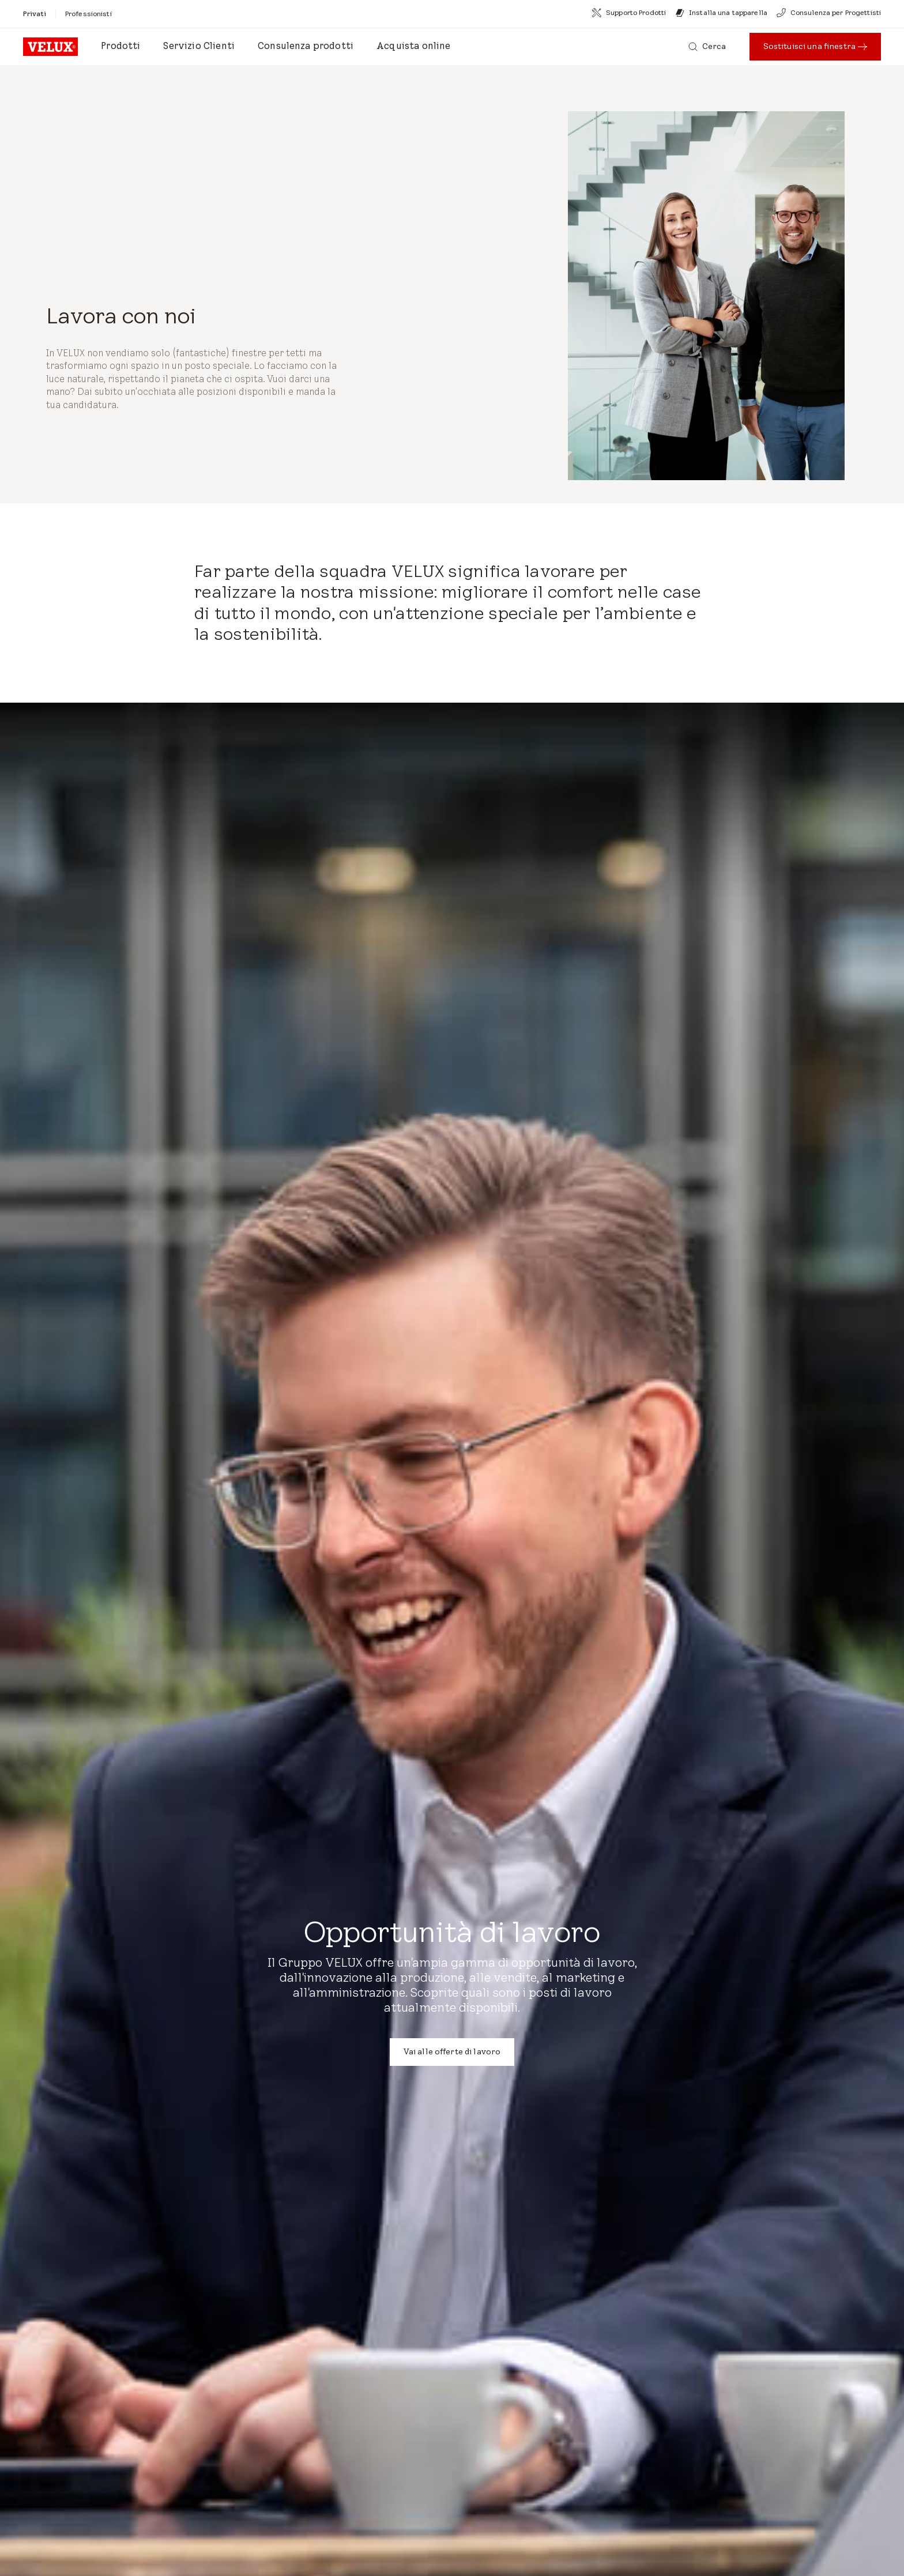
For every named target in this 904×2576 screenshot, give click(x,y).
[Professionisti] (88, 13)
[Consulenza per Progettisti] (829, 12)
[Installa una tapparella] (721, 12)
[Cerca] (707, 46)
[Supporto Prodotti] (629, 12)
